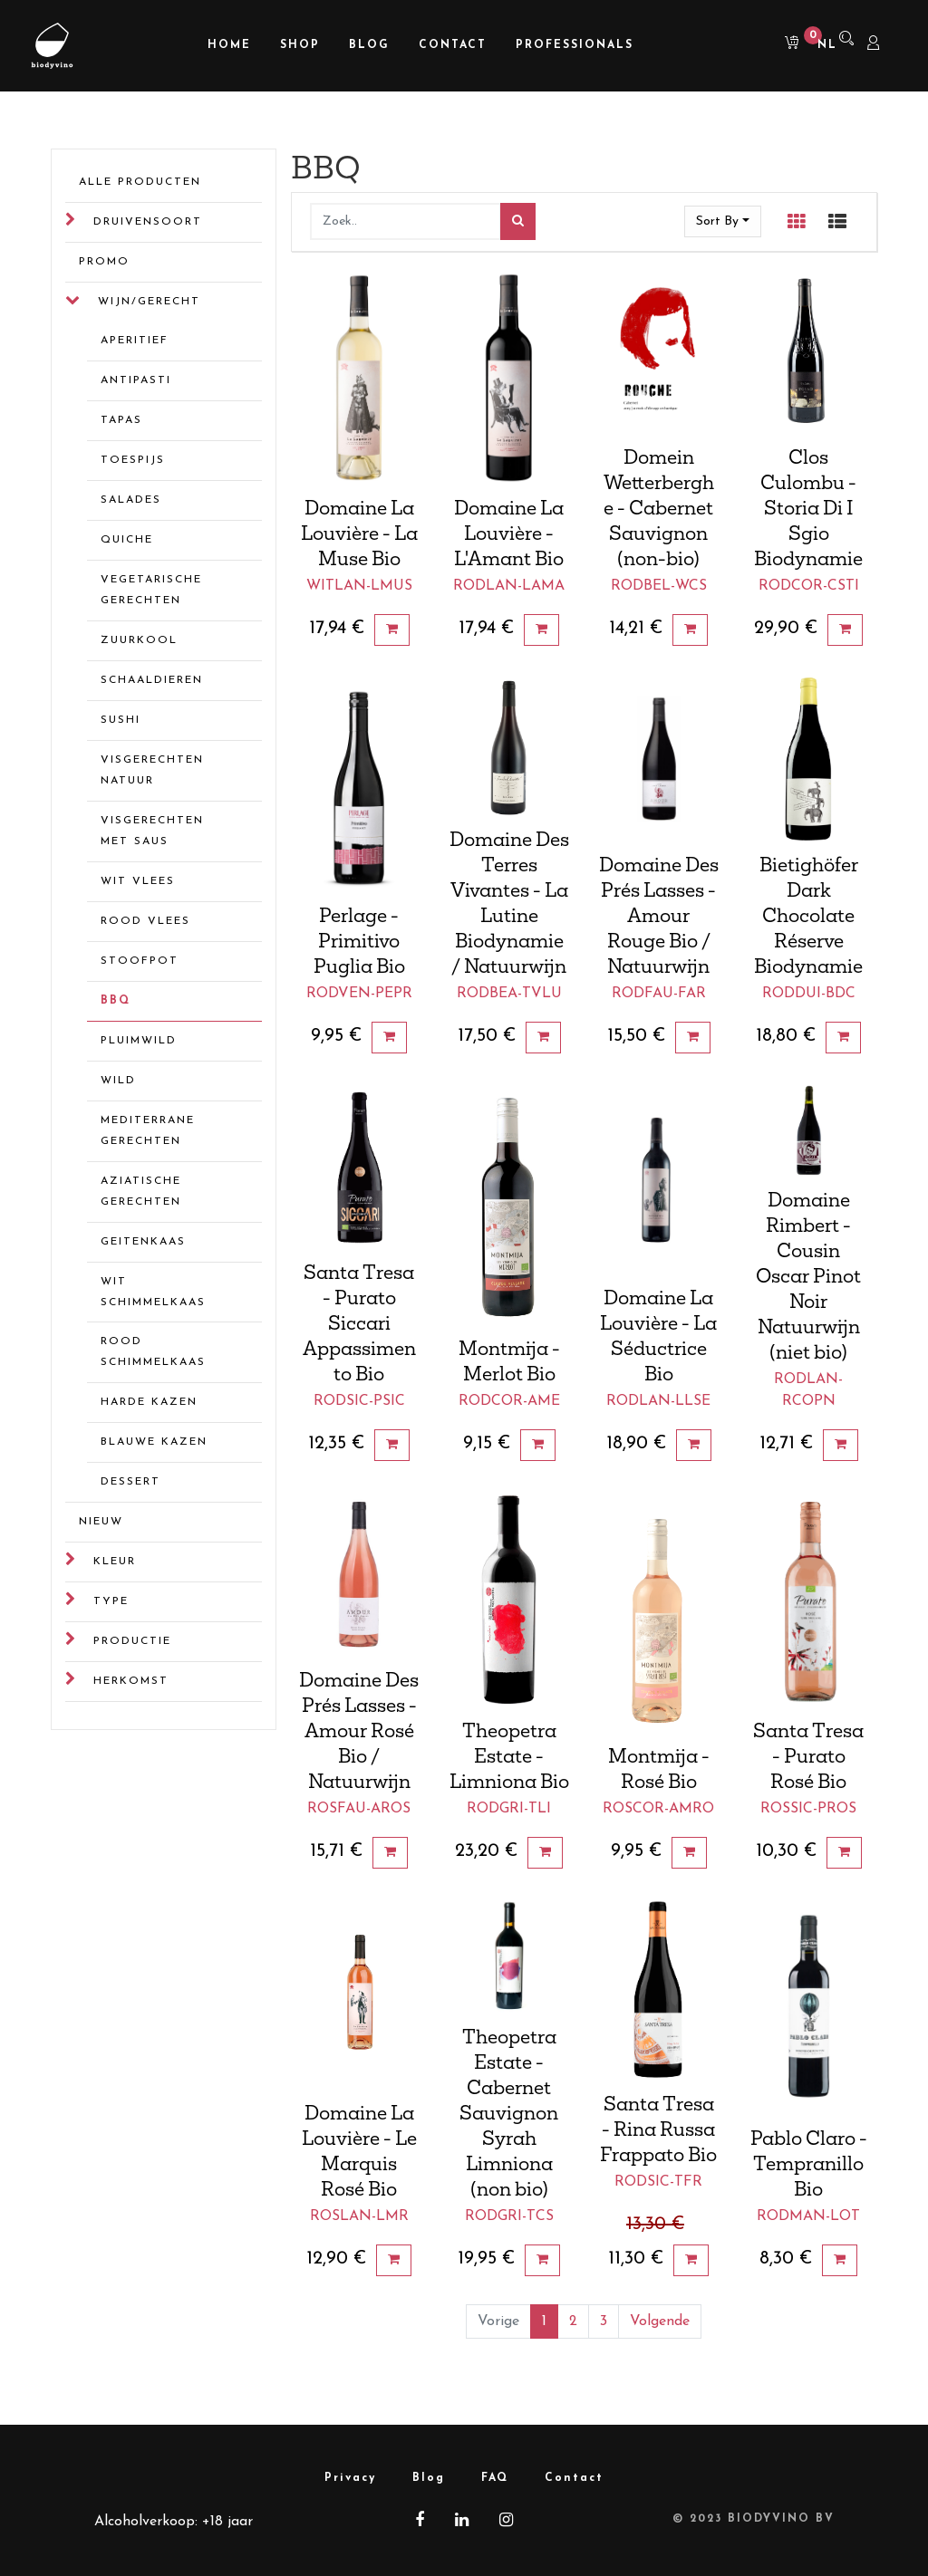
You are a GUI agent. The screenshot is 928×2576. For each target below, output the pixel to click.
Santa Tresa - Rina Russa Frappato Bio (658, 2129)
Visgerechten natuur (152, 770)
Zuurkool (139, 640)
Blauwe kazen (154, 1442)
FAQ (494, 2478)
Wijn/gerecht (149, 301)
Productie (132, 1641)
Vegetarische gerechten (151, 590)
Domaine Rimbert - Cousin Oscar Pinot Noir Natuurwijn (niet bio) (808, 1275)
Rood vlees (145, 921)
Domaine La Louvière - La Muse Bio (359, 533)
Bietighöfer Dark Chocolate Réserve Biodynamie (808, 914)
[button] (722, 221)
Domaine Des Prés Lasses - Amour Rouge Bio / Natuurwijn (659, 914)
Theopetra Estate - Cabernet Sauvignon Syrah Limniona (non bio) (508, 2112)
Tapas (121, 420)
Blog (428, 2478)
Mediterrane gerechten (148, 1131)
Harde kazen (149, 1402)
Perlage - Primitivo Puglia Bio (359, 940)
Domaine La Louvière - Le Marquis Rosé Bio (359, 2150)
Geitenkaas (143, 1241)
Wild (118, 1080)
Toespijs (133, 460)
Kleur (114, 1561)
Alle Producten (140, 182)
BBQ (115, 1000)
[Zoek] (518, 221)
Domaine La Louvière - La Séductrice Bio (658, 1335)
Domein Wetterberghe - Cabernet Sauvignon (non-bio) (659, 507)
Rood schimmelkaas (153, 1352)
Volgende (660, 2321)
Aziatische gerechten (141, 1191)
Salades (131, 500)
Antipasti (136, 380)
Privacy (350, 2478)
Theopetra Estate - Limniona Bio (509, 1755)
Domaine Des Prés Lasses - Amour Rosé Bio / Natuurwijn (359, 1730)
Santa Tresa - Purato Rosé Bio (808, 1755)
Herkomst (131, 1681)
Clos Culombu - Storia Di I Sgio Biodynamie (808, 507)
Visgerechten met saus (152, 831)
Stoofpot (140, 961)
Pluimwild (139, 1040)
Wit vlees (138, 881)
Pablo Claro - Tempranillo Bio (808, 2163)
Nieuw (101, 1521)
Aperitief (135, 340)
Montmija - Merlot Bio (509, 1360)
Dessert (130, 1481)
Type (111, 1601)
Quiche (127, 539)
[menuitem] (229, 46)
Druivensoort (147, 221)
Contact (574, 2478)
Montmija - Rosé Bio (659, 1768)
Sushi (120, 720)
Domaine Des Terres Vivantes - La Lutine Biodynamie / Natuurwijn (509, 902)
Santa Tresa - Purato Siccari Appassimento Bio (359, 1322)
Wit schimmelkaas (153, 1292)
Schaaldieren (152, 680)
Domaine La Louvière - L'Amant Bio (509, 533)
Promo (104, 261)
